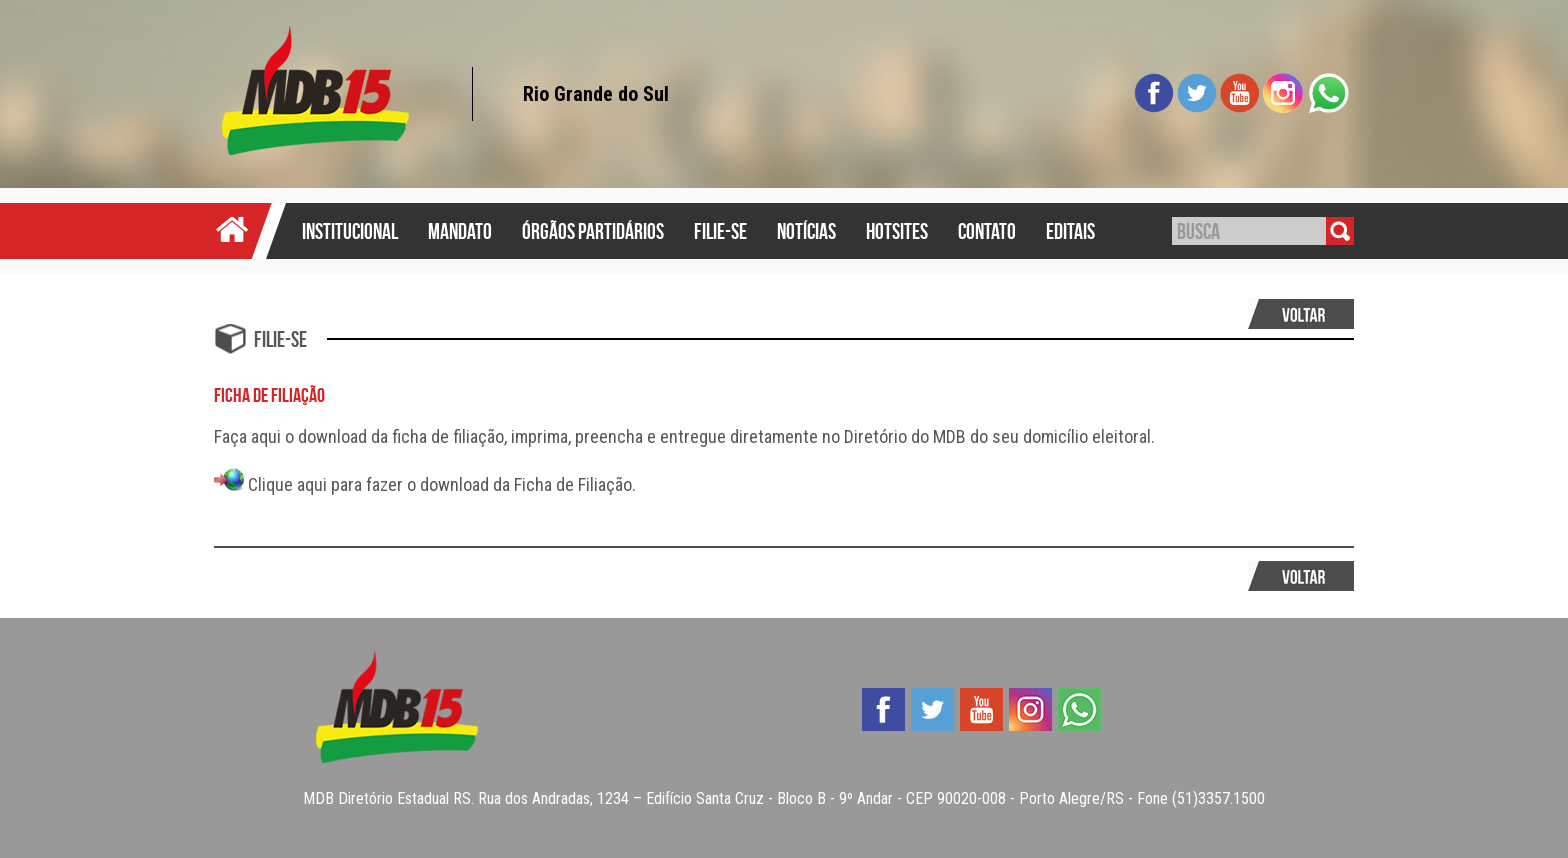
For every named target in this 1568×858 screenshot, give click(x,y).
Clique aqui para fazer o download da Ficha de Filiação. (425, 484)
